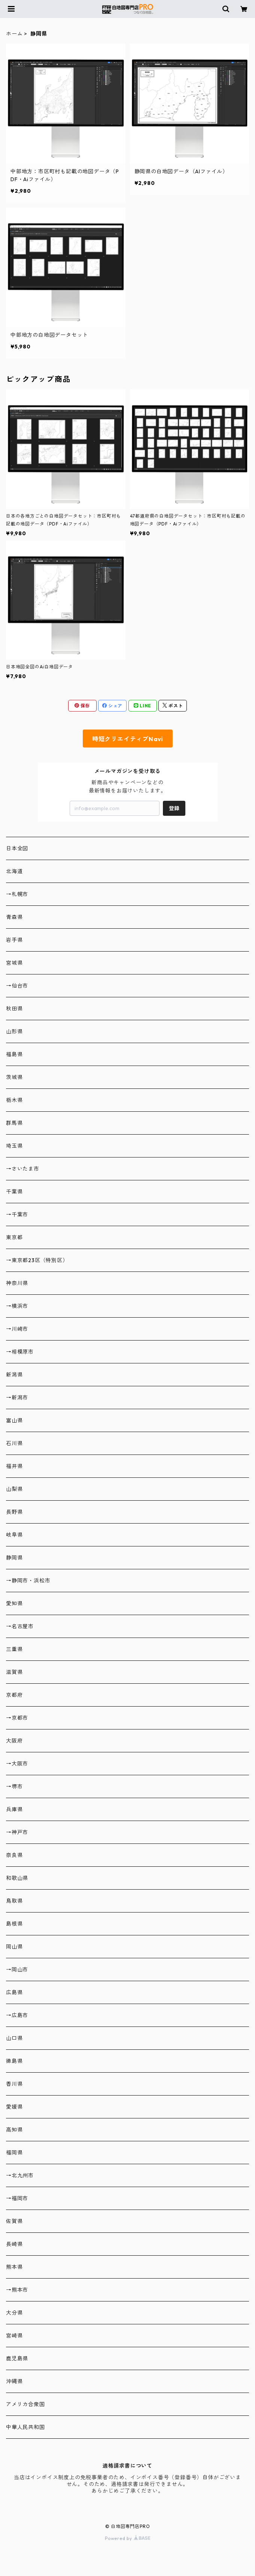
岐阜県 (14, 1534)
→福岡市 (17, 2198)
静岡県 (14, 1557)
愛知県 (14, 1603)
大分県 (14, 2312)
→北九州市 (20, 2175)
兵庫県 (14, 1809)
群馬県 (14, 1123)
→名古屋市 (20, 1626)
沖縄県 (14, 2381)
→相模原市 (20, 1351)
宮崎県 (14, 2335)
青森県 (14, 917)
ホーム (14, 33)
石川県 (14, 1443)
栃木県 (14, 1100)
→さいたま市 (22, 1168)
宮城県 (14, 962)
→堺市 (14, 1786)
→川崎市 (17, 1329)
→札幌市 (17, 894)
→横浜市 (17, 1306)
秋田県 (14, 1008)
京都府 (14, 1695)
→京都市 (17, 1717)
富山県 (14, 1420)
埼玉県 (14, 1145)
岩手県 (14, 940)
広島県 (14, 1992)
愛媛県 (14, 2106)
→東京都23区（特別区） (37, 1260)
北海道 (14, 871)
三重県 (14, 1649)
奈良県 (14, 1855)
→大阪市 (17, 1763)
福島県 (14, 1054)
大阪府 (14, 1740)
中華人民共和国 (25, 2427)
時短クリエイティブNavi (127, 739)
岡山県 (14, 1946)
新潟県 (14, 1374)
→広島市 (17, 2015)
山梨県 (14, 1489)
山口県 (14, 2038)
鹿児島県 (17, 2358)
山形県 (14, 1031)
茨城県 (14, 1077)
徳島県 (14, 2061)
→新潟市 (17, 1397)
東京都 (14, 1237)
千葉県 (14, 1191)
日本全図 (17, 848)
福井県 (14, 1466)
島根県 (14, 1923)
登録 (174, 808)
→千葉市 (17, 1214)
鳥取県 (14, 1900)
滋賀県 (14, 1672)
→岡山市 (17, 1969)
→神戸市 (17, 1832)
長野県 (14, 1512)
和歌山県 (17, 1878)
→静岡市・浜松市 (28, 1580)
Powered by (127, 2538)
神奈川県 (17, 1283)
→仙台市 (17, 985)
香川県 (14, 2084)
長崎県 (14, 2244)
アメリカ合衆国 (25, 2404)
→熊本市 (17, 2289)
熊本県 (14, 2267)
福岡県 (14, 2152)
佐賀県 (14, 2221)
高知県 (14, 2129)
